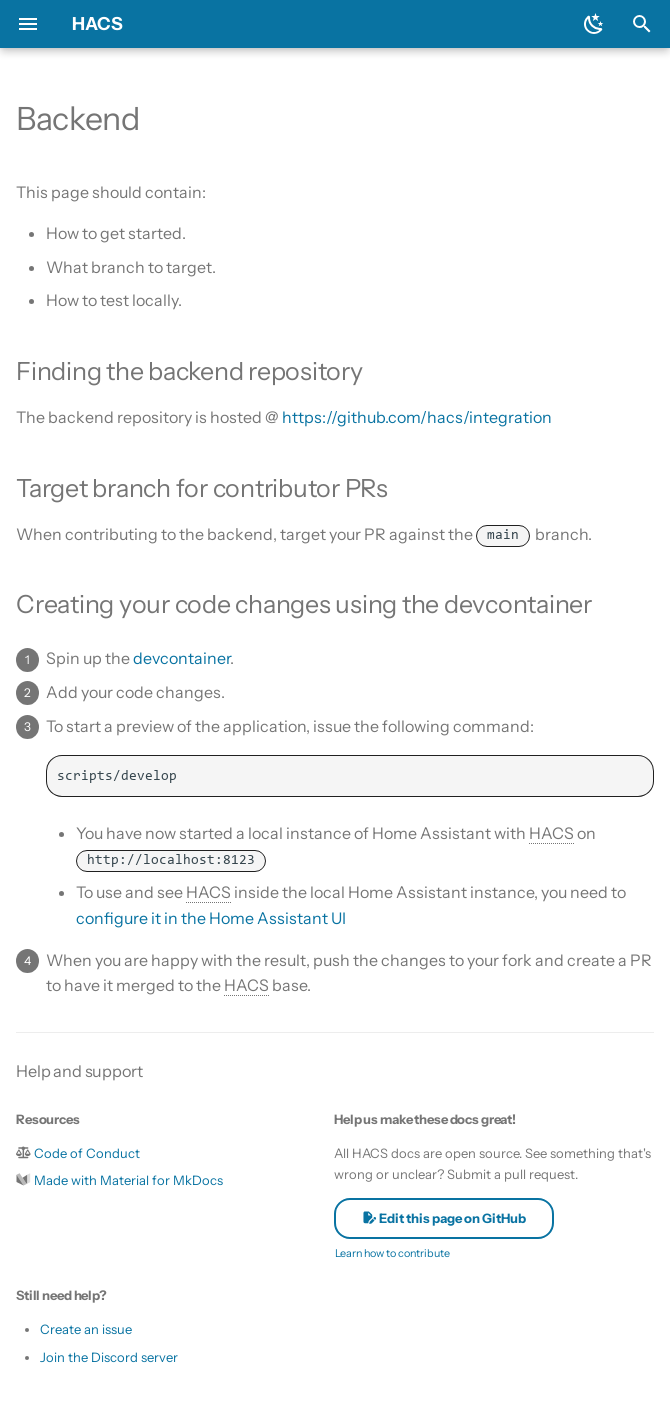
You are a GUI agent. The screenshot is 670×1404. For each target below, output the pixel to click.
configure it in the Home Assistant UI (211, 918)
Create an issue (86, 1329)
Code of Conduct (87, 1153)
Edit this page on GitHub (444, 1218)
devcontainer (181, 658)
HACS (97, 24)
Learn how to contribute (392, 1253)
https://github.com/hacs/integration (417, 417)
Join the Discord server (109, 1357)
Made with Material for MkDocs (128, 1180)
